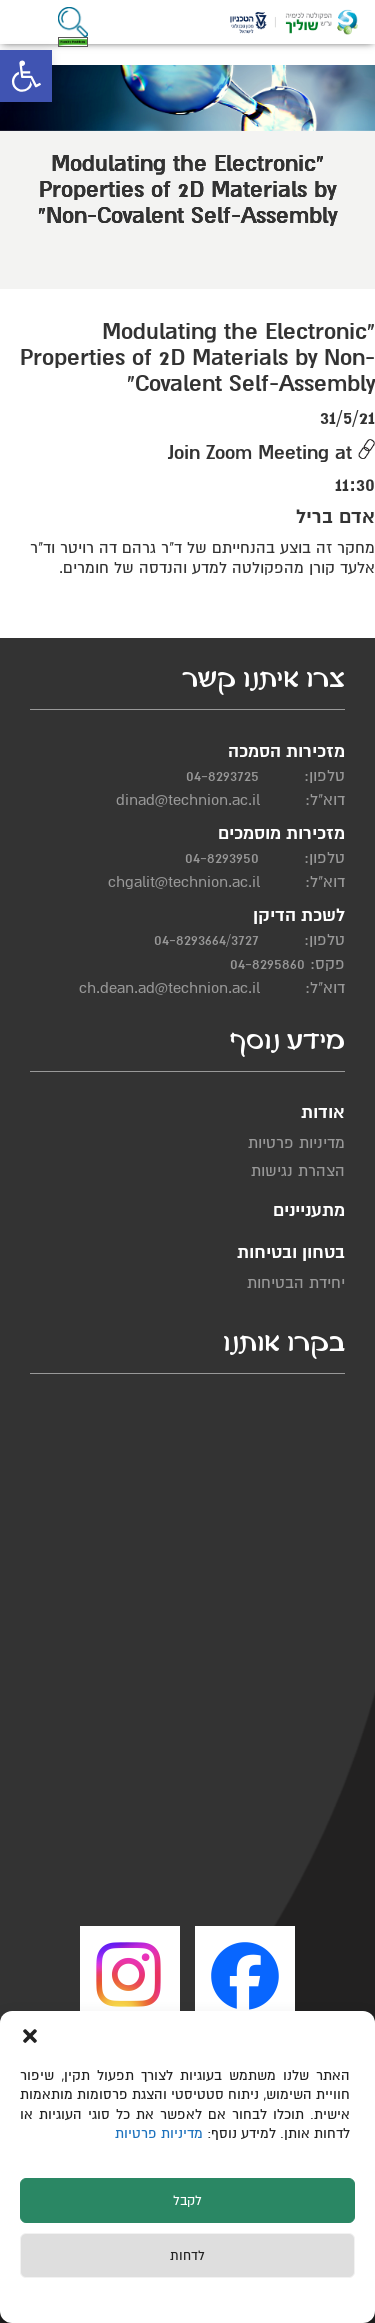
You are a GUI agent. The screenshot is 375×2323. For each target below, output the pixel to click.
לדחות (187, 2256)
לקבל (187, 2201)
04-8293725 (222, 776)
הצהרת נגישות (298, 1171)
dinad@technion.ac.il (188, 800)
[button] (26, 76)
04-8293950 (222, 858)
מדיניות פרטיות (161, 2133)
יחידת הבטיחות (296, 1283)
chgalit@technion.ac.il (184, 882)
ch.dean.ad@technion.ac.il (169, 988)
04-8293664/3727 (206, 940)
